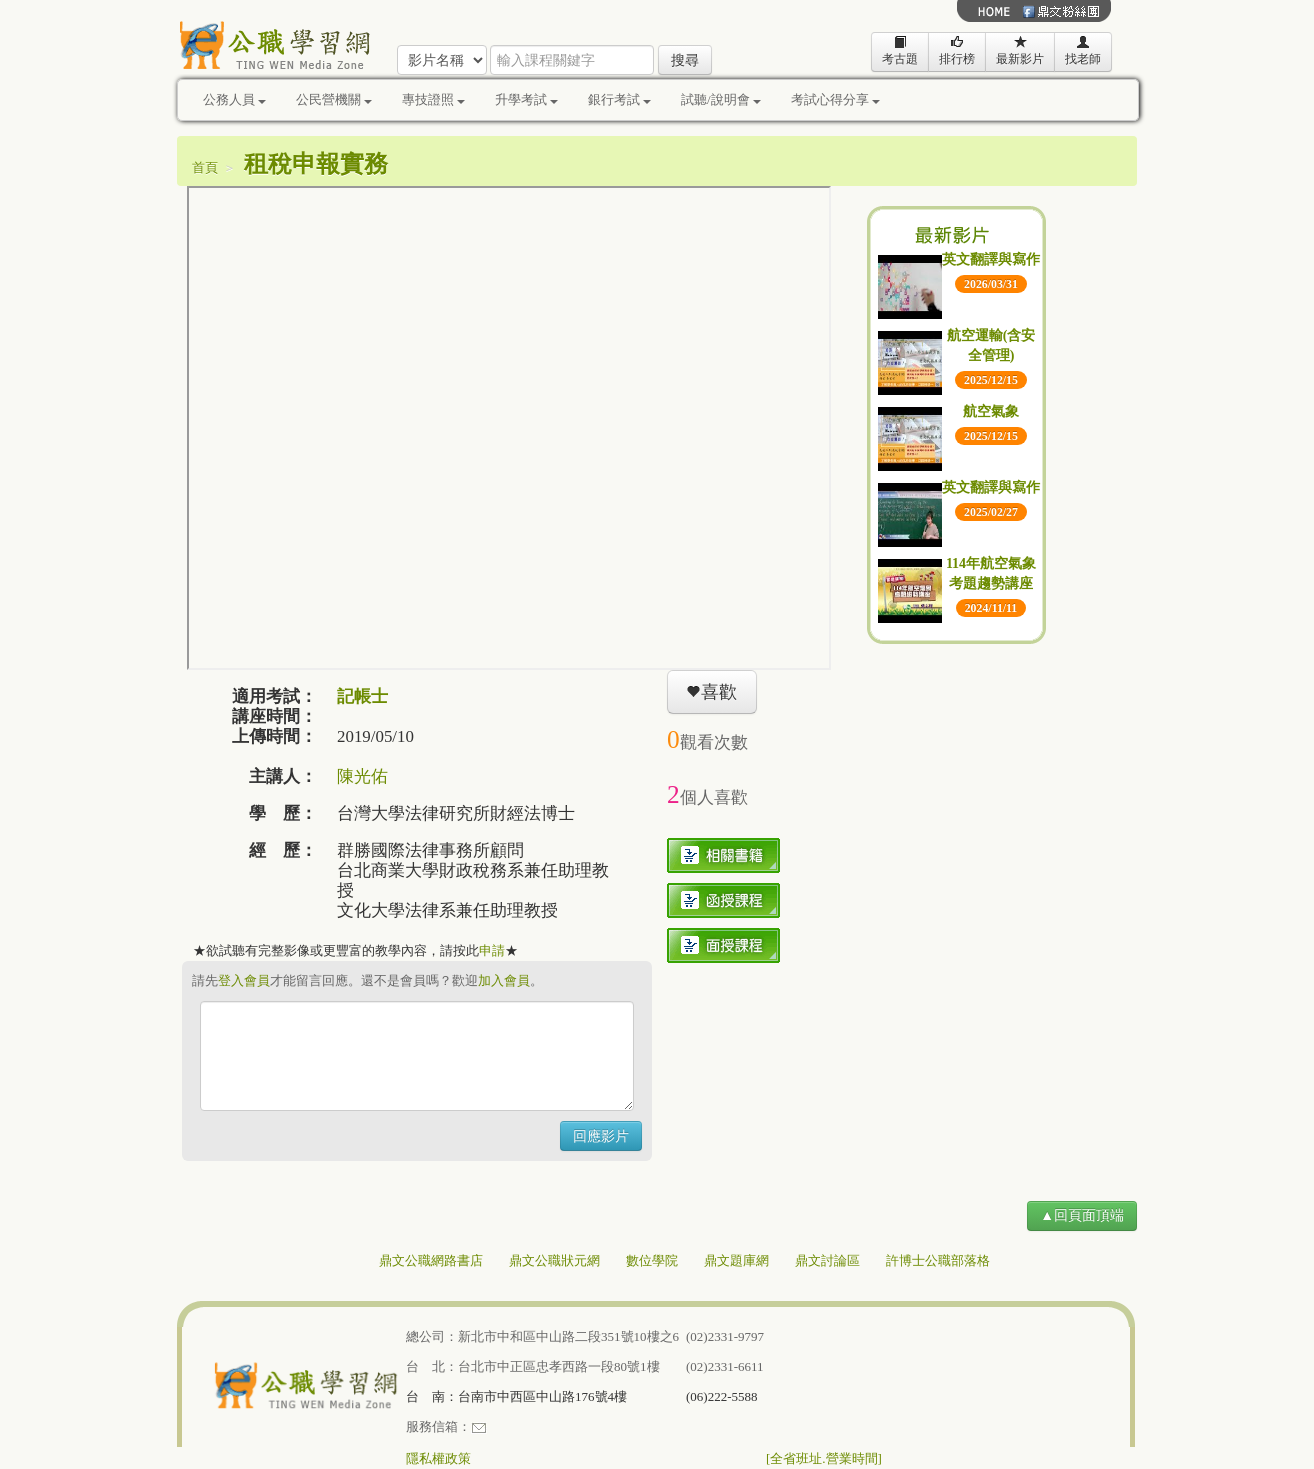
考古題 (900, 50)
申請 (492, 950)
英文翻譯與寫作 (991, 259)
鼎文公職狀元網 (554, 1260)
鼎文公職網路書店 (431, 1260)
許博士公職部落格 (938, 1260)
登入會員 (244, 980)
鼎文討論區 (827, 1260)
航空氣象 (991, 411)
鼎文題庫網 (736, 1260)
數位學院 (652, 1260)
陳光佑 (362, 776)
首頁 (205, 167)
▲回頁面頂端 (1082, 1215)
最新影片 (1020, 50)
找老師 (1083, 50)
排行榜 (957, 50)
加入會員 (504, 980)
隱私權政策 (438, 1458)
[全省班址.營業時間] (824, 1458)
